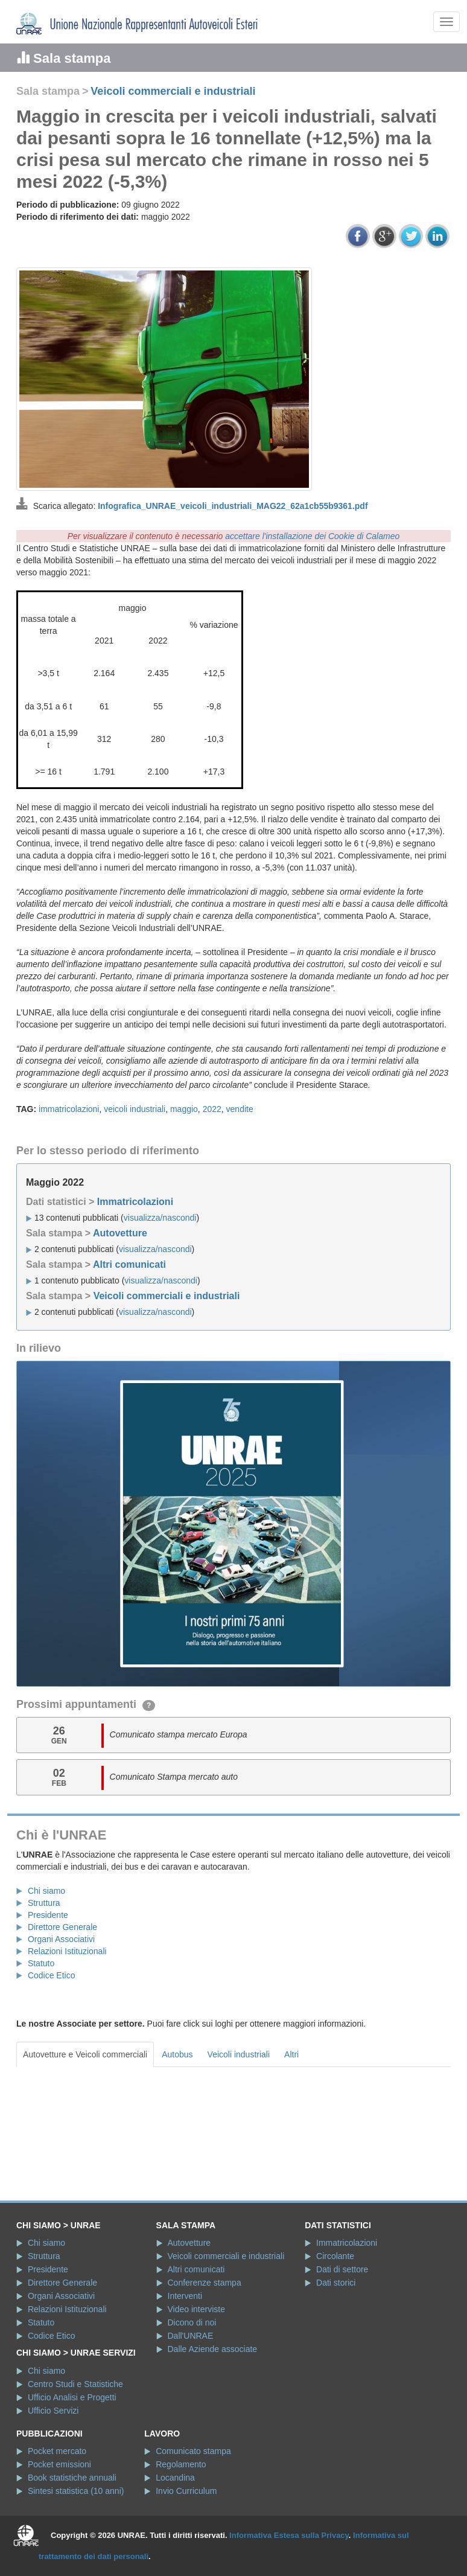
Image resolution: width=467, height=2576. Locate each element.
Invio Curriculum (186, 2491)
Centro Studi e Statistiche (75, 2384)
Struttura (44, 1903)
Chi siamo (46, 1891)
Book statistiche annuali (72, 2477)
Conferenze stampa (204, 2282)
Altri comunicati (129, 1264)
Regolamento (181, 2464)
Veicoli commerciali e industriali (173, 91)
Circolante (335, 2256)
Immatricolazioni (135, 1202)
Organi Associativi (61, 1939)
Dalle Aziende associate (213, 2349)
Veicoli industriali (239, 2054)
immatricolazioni (69, 1109)
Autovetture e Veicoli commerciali (85, 2054)
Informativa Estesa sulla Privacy (289, 2535)
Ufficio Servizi (53, 2410)
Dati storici (335, 2282)
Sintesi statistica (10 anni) (76, 2491)
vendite (239, 1109)
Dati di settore (342, 2269)
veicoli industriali (134, 1109)
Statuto (41, 1963)
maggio (184, 1109)
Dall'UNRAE (191, 2336)
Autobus (177, 2054)
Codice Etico (51, 1975)
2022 (212, 1109)
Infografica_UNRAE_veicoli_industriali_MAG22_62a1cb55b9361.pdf (232, 506)
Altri (291, 2054)
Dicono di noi (192, 2322)
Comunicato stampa (193, 2451)
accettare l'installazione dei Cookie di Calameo (312, 536)
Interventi (185, 2296)
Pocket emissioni (59, 2464)
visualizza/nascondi (160, 1217)
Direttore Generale (62, 1927)
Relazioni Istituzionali (67, 1951)
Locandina (175, 2477)
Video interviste (196, 2309)
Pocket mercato (57, 2451)
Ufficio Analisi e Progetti (72, 2397)
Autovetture (120, 1233)
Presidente (48, 1915)
